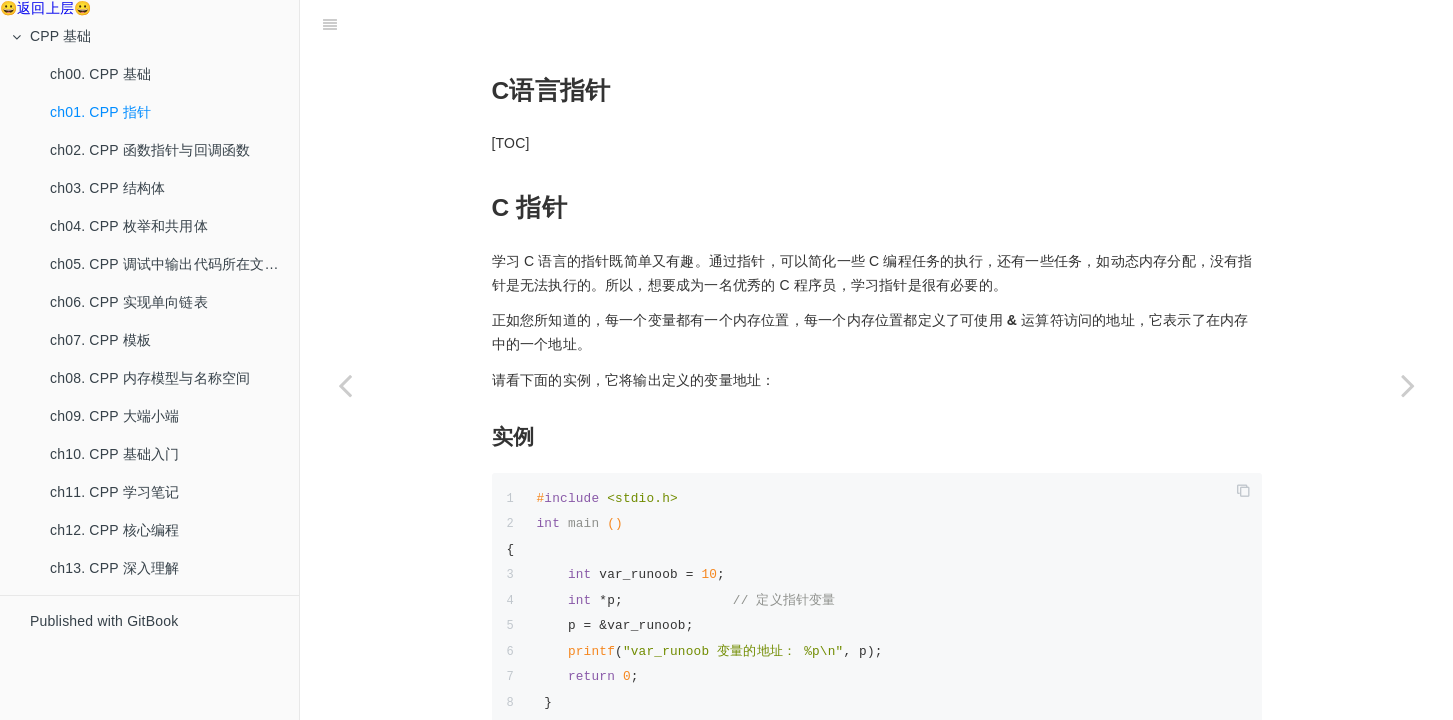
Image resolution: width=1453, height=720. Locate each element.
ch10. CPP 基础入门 (114, 454)
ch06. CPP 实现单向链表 (129, 302)
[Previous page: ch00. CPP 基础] (345, 385)
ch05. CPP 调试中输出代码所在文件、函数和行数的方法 (174, 264)
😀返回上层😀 (45, 8)
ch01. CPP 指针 (100, 112)
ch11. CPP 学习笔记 (114, 492)
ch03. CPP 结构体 (107, 188)
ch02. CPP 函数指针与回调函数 (150, 150)
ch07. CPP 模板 (100, 340)
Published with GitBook (104, 621)
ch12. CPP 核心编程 (114, 530)
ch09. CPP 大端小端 (114, 416)
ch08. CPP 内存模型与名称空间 (150, 378)
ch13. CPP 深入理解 (114, 568)
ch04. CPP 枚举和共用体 (129, 226)
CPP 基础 (52, 36)
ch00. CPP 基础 (100, 74)
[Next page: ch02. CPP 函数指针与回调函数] (1408, 385)
